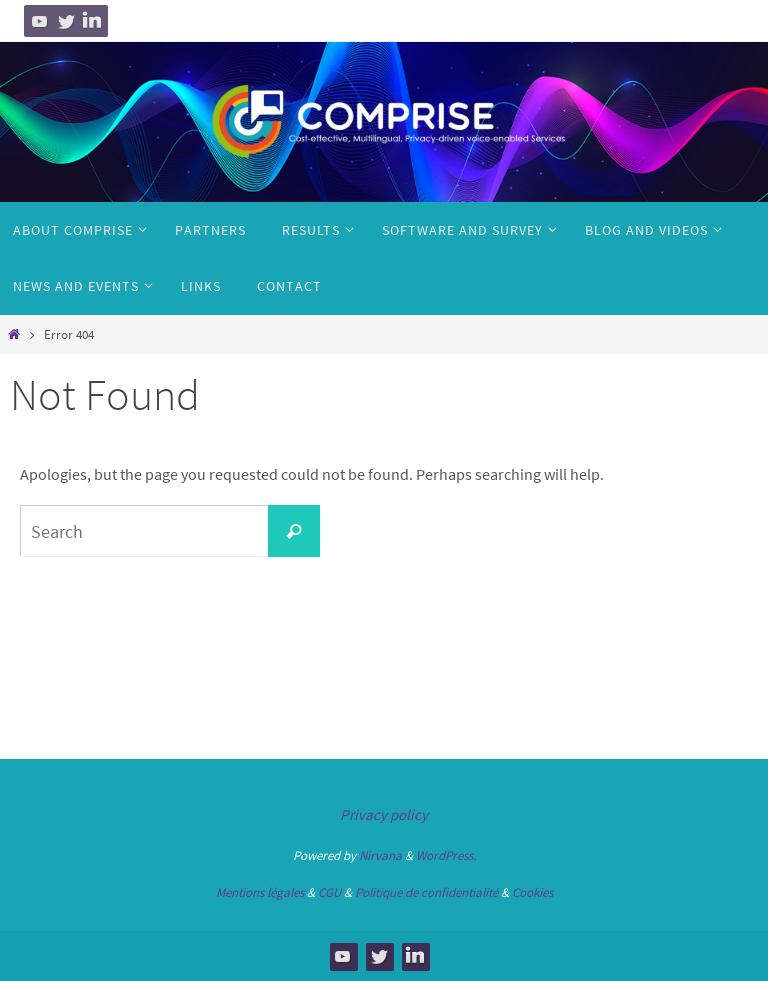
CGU (329, 892)
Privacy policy (384, 814)
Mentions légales (260, 892)
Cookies (532, 892)
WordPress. (446, 855)
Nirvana (380, 855)
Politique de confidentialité (426, 892)
